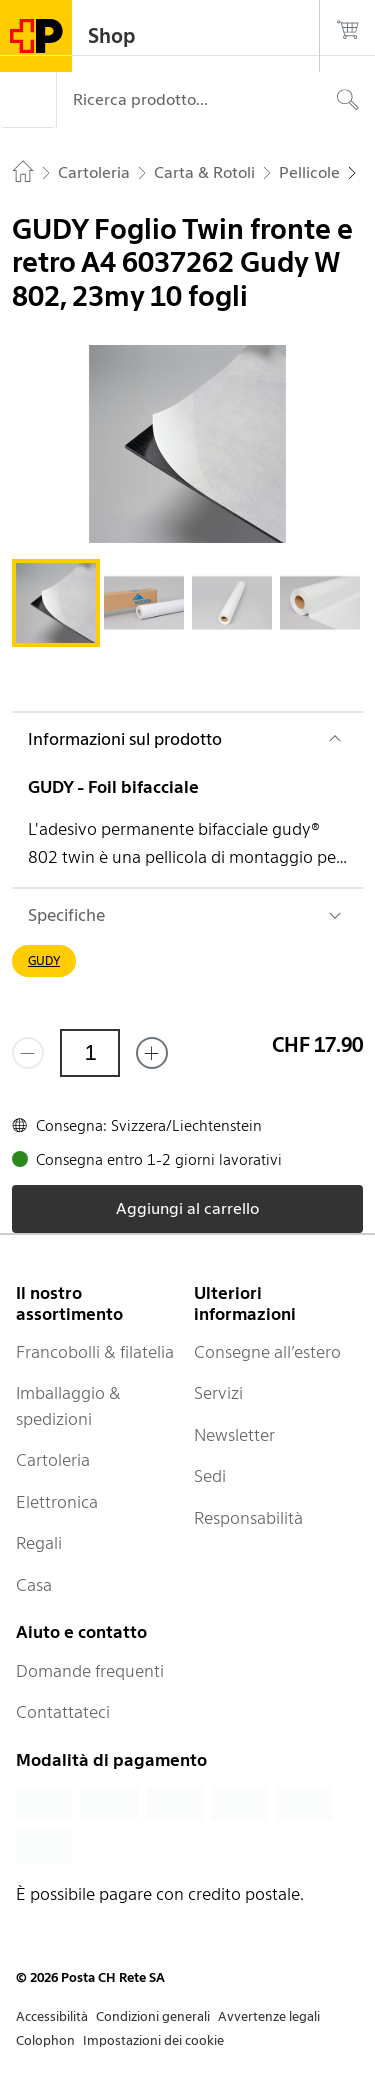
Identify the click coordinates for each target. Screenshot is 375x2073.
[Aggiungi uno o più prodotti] (152, 1053)
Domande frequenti (90, 1671)
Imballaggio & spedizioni (68, 1406)
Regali (39, 1543)
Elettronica (57, 1502)
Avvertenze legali (269, 2016)
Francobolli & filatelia (95, 1352)
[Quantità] (90, 1053)
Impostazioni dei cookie (153, 2040)
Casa (34, 1585)
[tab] (56, 603)
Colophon (45, 2040)
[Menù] (28, 100)
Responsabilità (248, 1518)
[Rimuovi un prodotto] (28, 1053)
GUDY (44, 960)
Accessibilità (52, 2016)
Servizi (218, 1393)
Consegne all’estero (267, 1352)
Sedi (210, 1476)
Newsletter (234, 1435)
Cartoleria (53, 1460)
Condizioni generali (153, 2016)
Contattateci (63, 1712)
